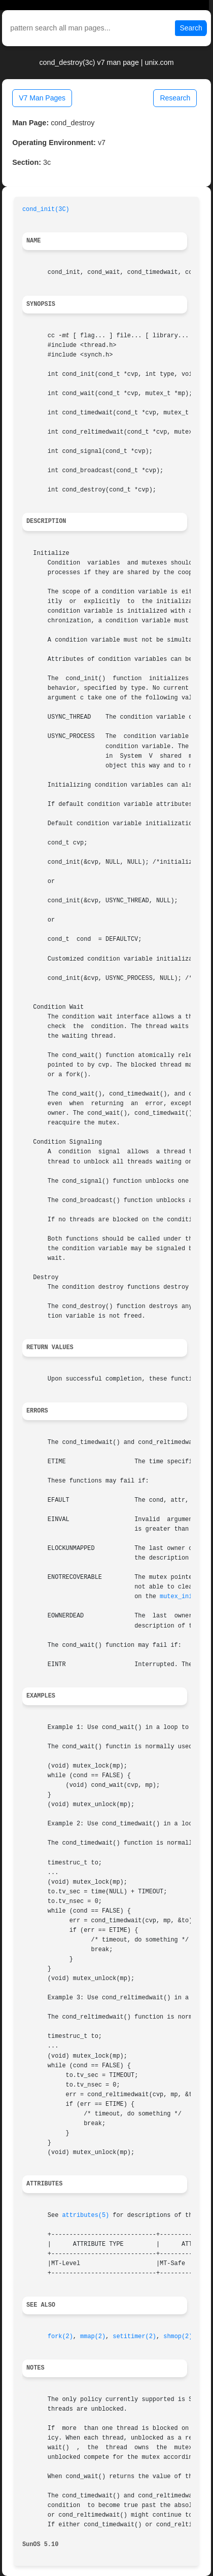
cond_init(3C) (45, 209)
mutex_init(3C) (185, 1596)
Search (191, 28)
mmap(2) (92, 2336)
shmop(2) (177, 2336)
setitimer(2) (134, 2336)
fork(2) (60, 2336)
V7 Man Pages (42, 98)
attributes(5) (85, 2215)
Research (175, 98)
